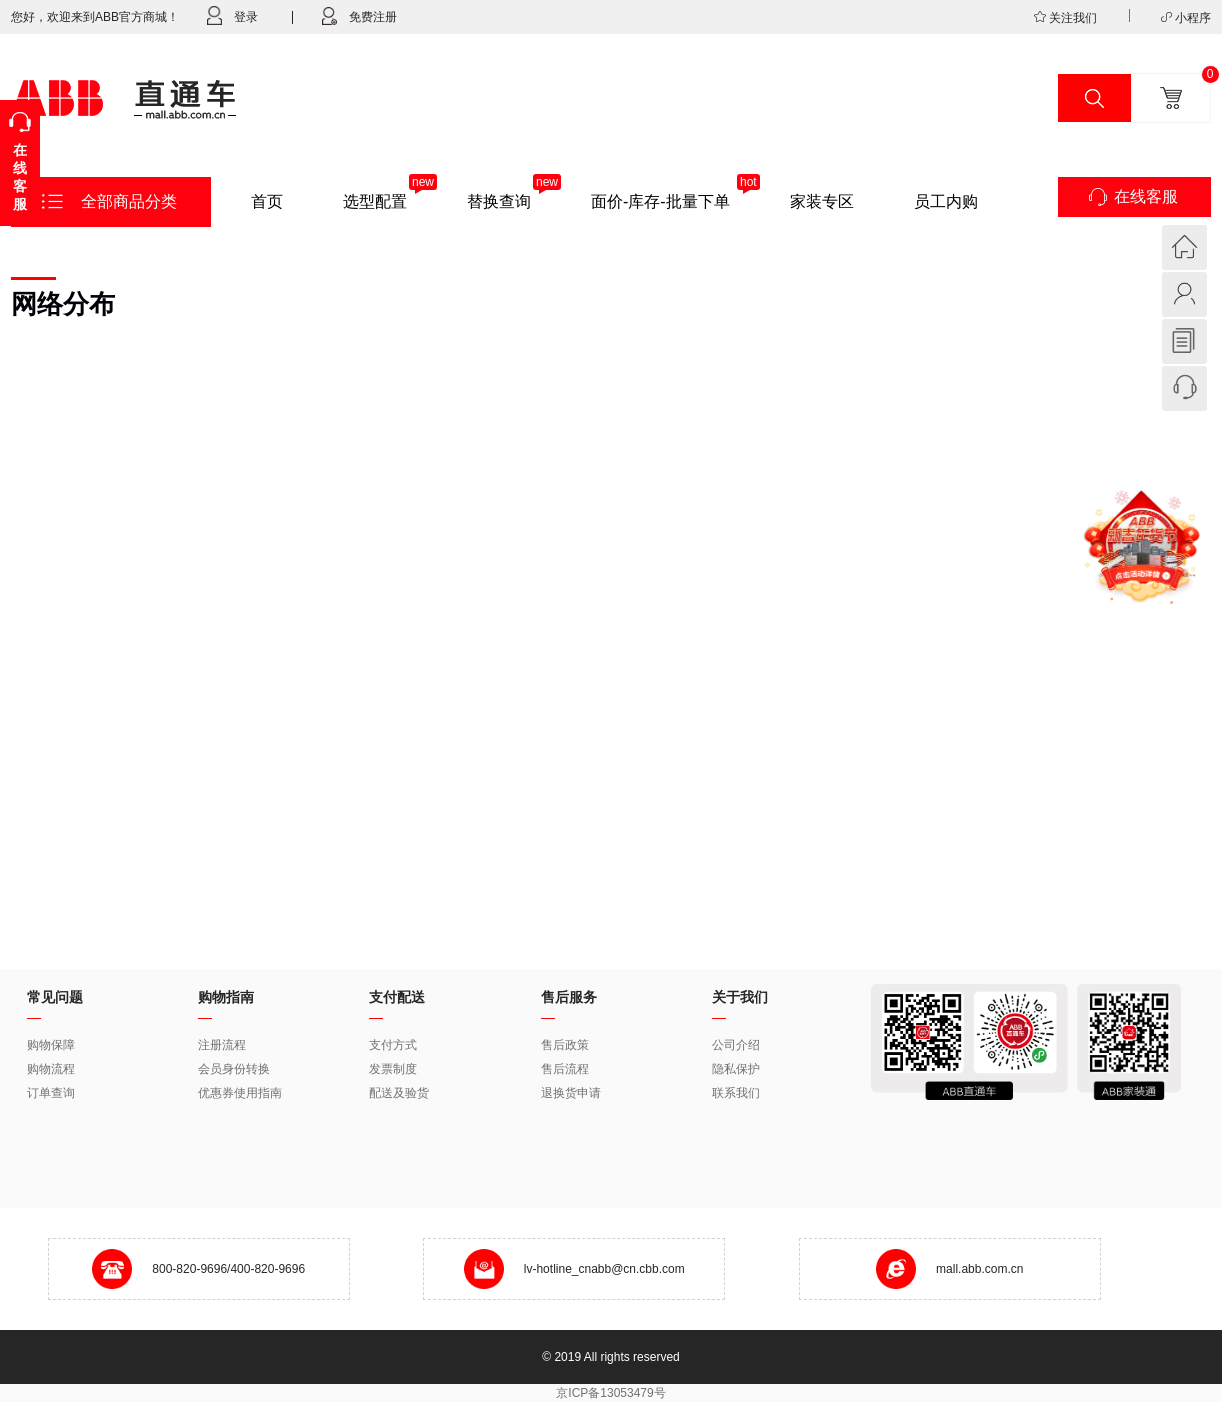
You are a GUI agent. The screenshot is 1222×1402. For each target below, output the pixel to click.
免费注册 (351, 16)
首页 (267, 201)
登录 (232, 15)
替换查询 (499, 201)
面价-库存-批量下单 (660, 201)
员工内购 (946, 201)
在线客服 (1146, 196)
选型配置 (375, 201)
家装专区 (822, 201)
